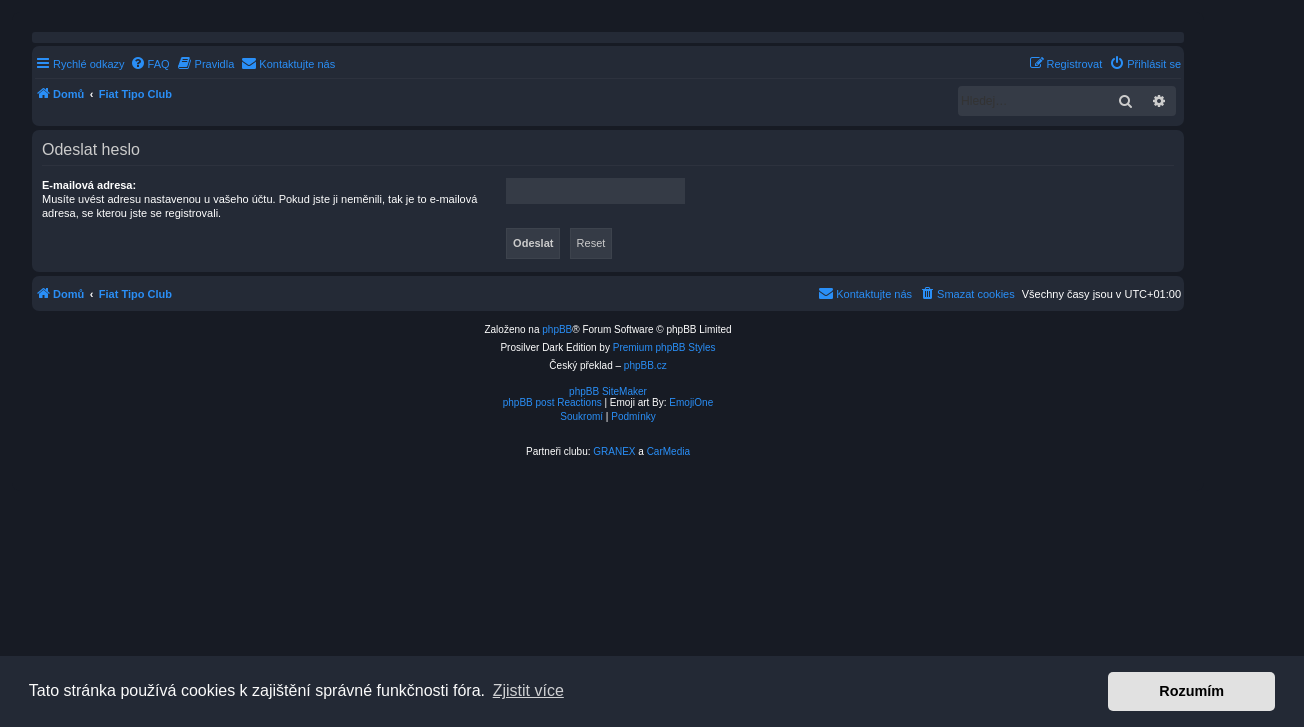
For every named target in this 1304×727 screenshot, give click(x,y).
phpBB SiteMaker (608, 391)
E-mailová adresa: (89, 185)
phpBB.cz (645, 365)
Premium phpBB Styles (664, 347)
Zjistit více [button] (528, 690)
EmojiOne (691, 402)
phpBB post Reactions (552, 402)
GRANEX (614, 451)
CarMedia (668, 451)
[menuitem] (150, 64)
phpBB (557, 329)
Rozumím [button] (1191, 691)
